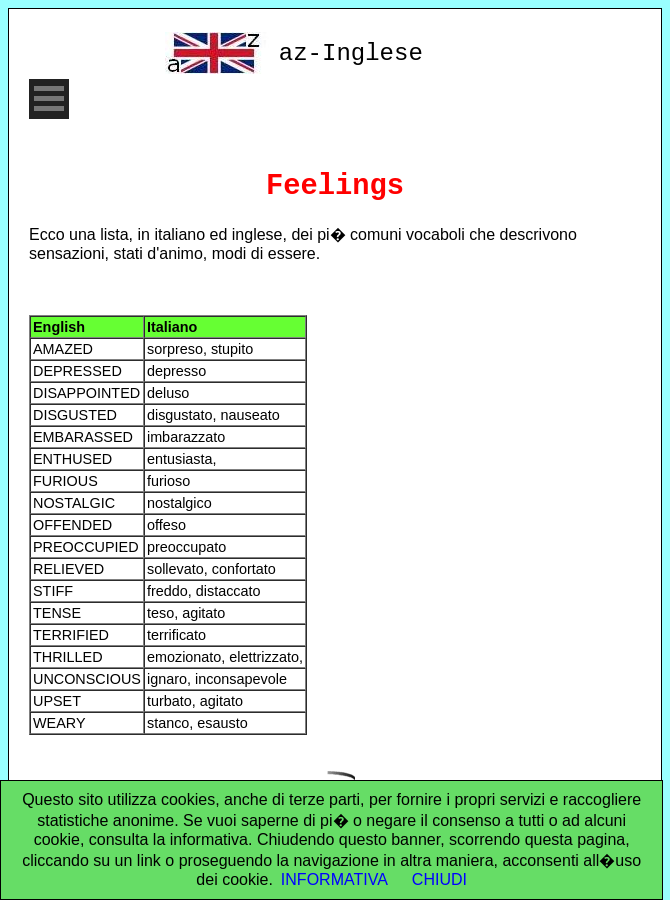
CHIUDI (439, 879)
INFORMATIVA (334, 879)
